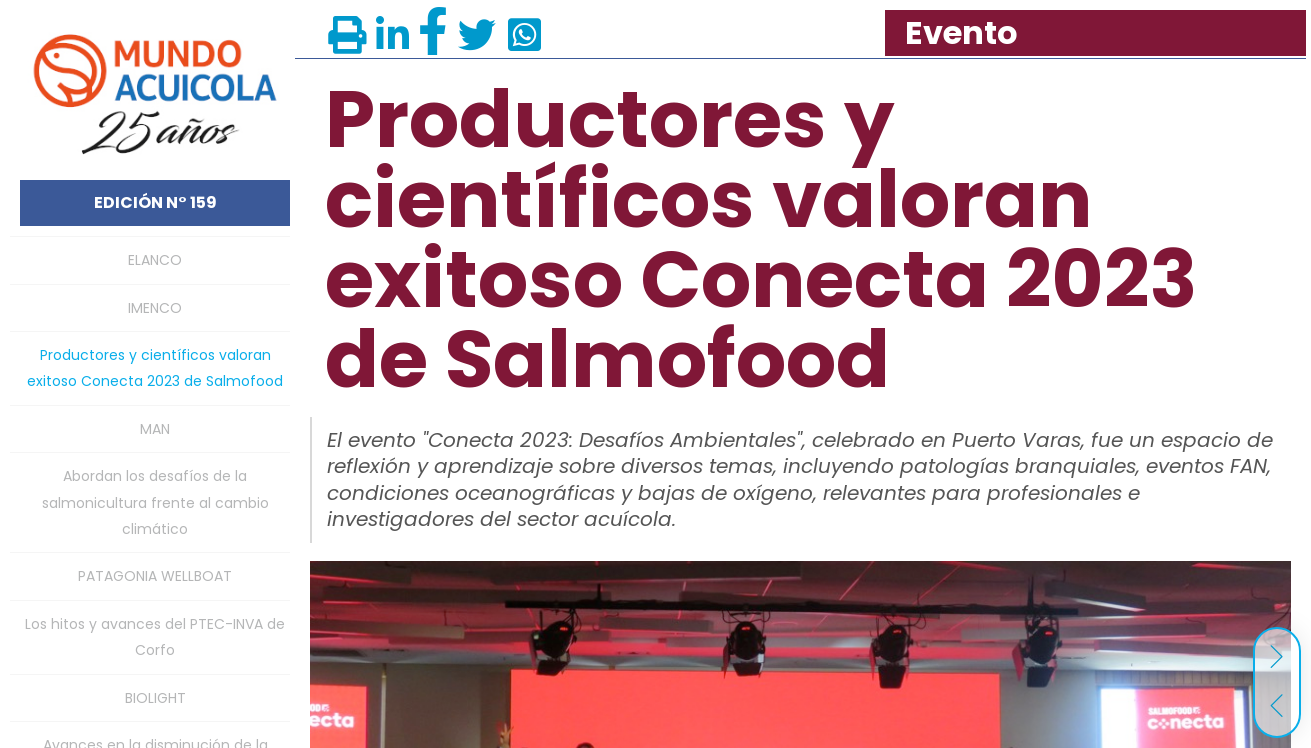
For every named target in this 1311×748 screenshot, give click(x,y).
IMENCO (155, 308)
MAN (155, 429)
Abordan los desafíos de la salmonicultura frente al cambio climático (155, 502)
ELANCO (155, 260)
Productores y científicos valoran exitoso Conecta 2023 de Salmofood (155, 368)
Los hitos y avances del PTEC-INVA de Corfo (155, 637)
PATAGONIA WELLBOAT (155, 576)
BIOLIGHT (155, 698)
